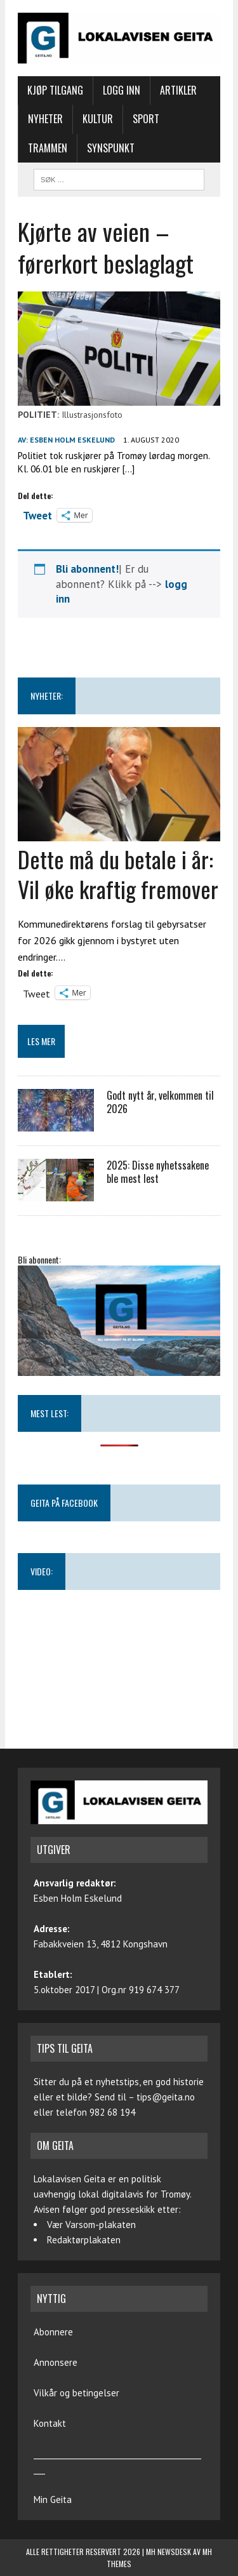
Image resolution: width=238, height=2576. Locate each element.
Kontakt (50, 2423)
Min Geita (53, 2499)
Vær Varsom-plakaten (91, 2225)
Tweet (37, 514)
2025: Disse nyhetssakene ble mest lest (158, 1172)
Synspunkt (111, 148)
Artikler (178, 90)
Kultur (98, 118)
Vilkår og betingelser (76, 2393)
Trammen (47, 148)
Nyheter (45, 118)
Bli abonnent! (87, 569)
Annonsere (55, 2362)
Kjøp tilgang (55, 90)
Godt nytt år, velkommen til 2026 (160, 1102)
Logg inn (121, 90)
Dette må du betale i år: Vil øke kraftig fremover (118, 873)
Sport (146, 118)
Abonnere (53, 2332)
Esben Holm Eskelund (72, 439)
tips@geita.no (165, 2097)
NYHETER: (46, 695)
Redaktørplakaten (84, 2240)
